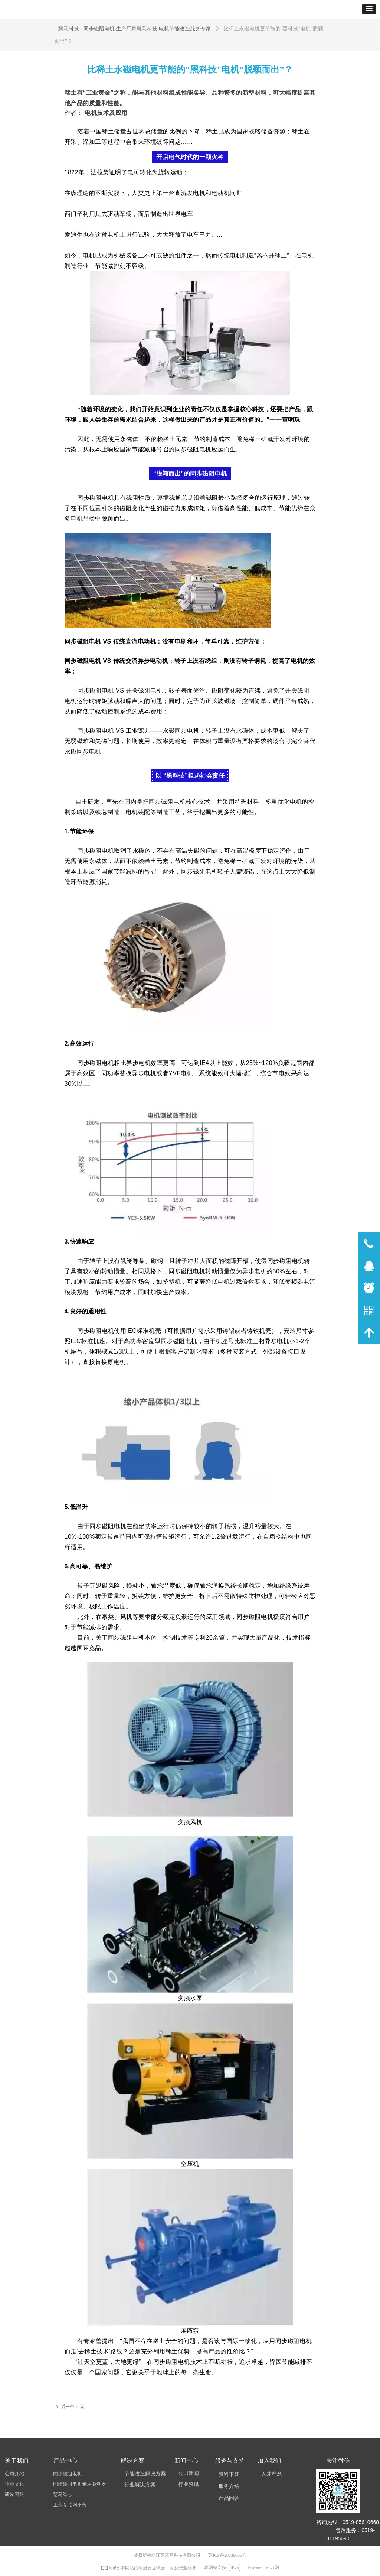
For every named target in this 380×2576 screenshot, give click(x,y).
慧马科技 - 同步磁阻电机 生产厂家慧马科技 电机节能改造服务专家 (134, 29)
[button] (369, 9)
